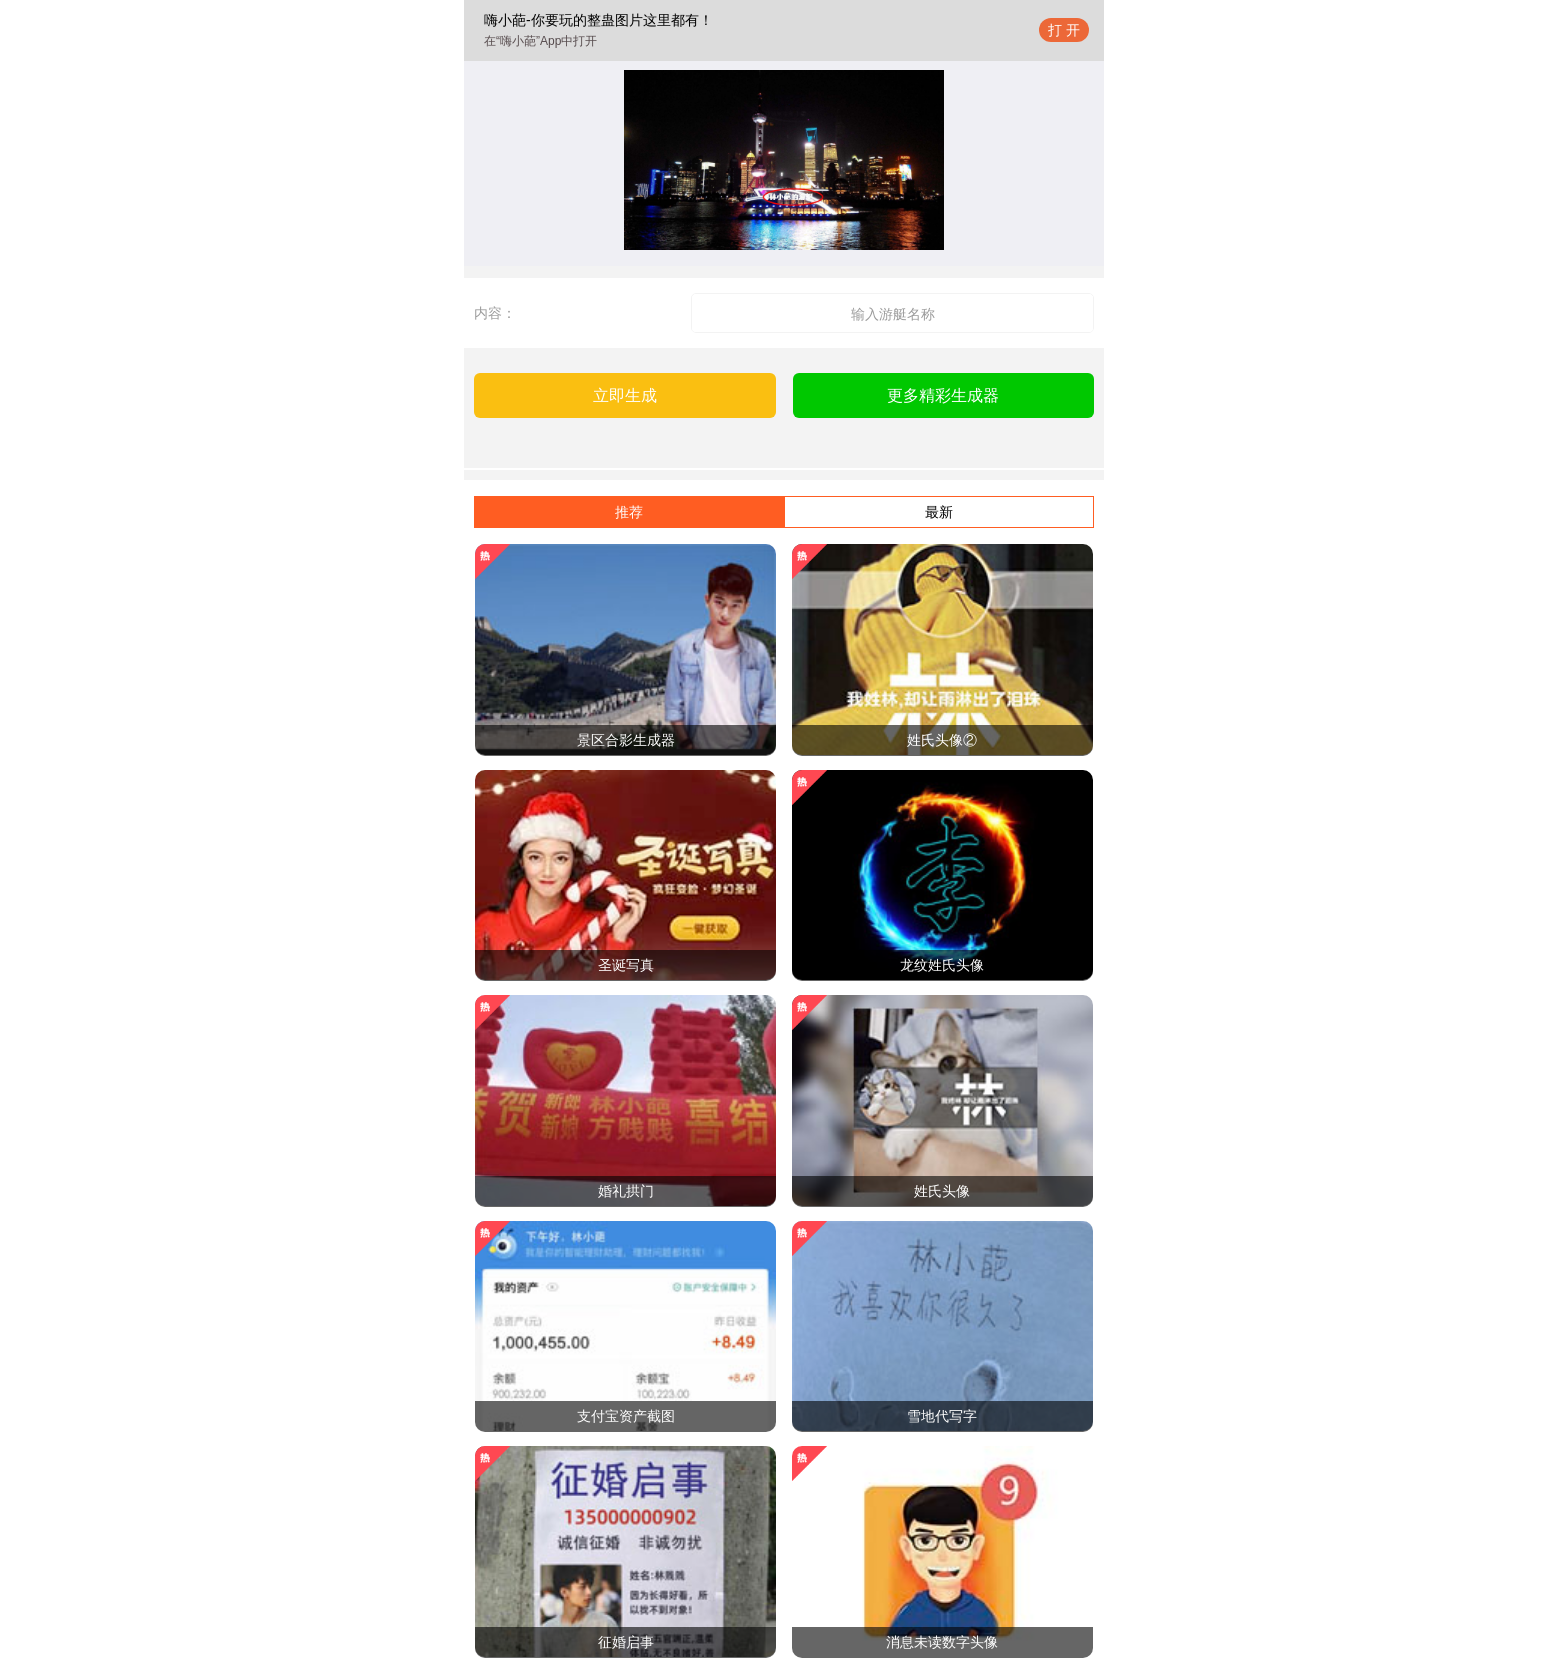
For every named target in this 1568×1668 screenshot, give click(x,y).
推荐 (629, 512)
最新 (939, 512)
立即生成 (625, 395)
